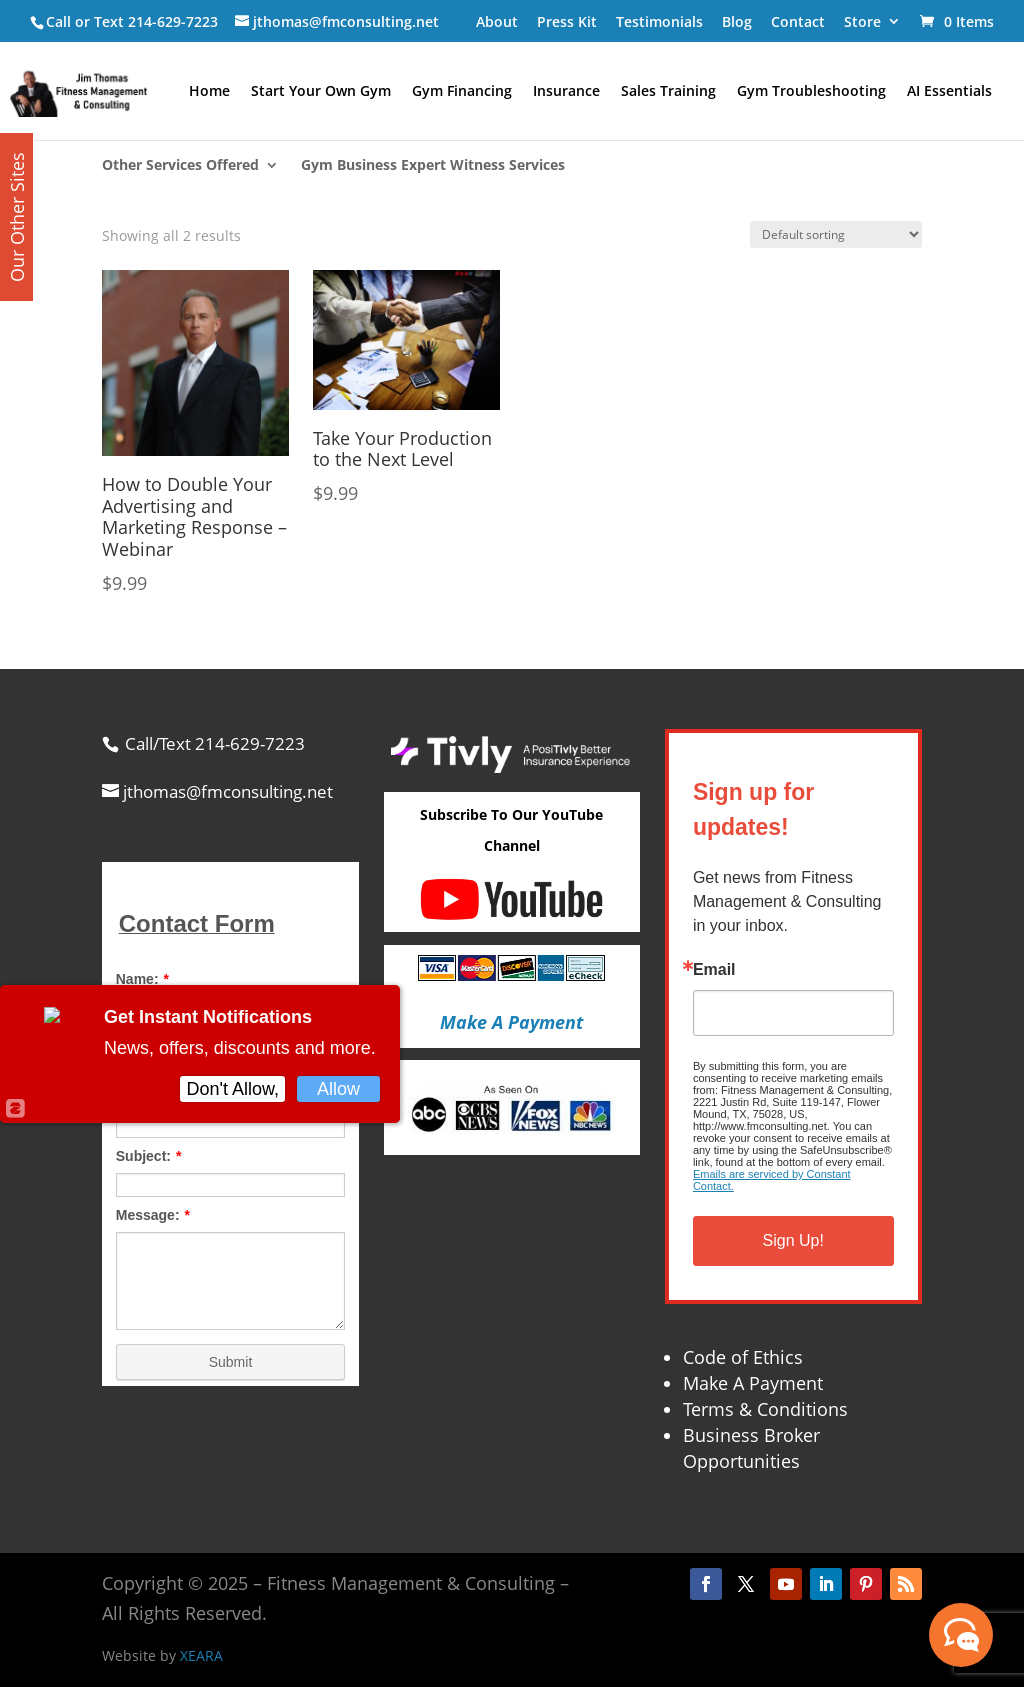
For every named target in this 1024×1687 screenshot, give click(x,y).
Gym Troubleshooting (811, 92)
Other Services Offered (180, 166)
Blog (737, 21)
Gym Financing (462, 92)
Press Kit (567, 21)
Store (862, 21)
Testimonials (659, 21)
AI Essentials (949, 92)
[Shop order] (836, 234)
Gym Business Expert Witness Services (433, 166)
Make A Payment (753, 1383)
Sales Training (668, 92)
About (497, 21)
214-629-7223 (173, 21)
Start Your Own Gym (321, 92)
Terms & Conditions (765, 1409)
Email (714, 970)
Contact (798, 21)
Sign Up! (793, 1240)
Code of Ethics (743, 1357)
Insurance (566, 92)
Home (209, 92)
